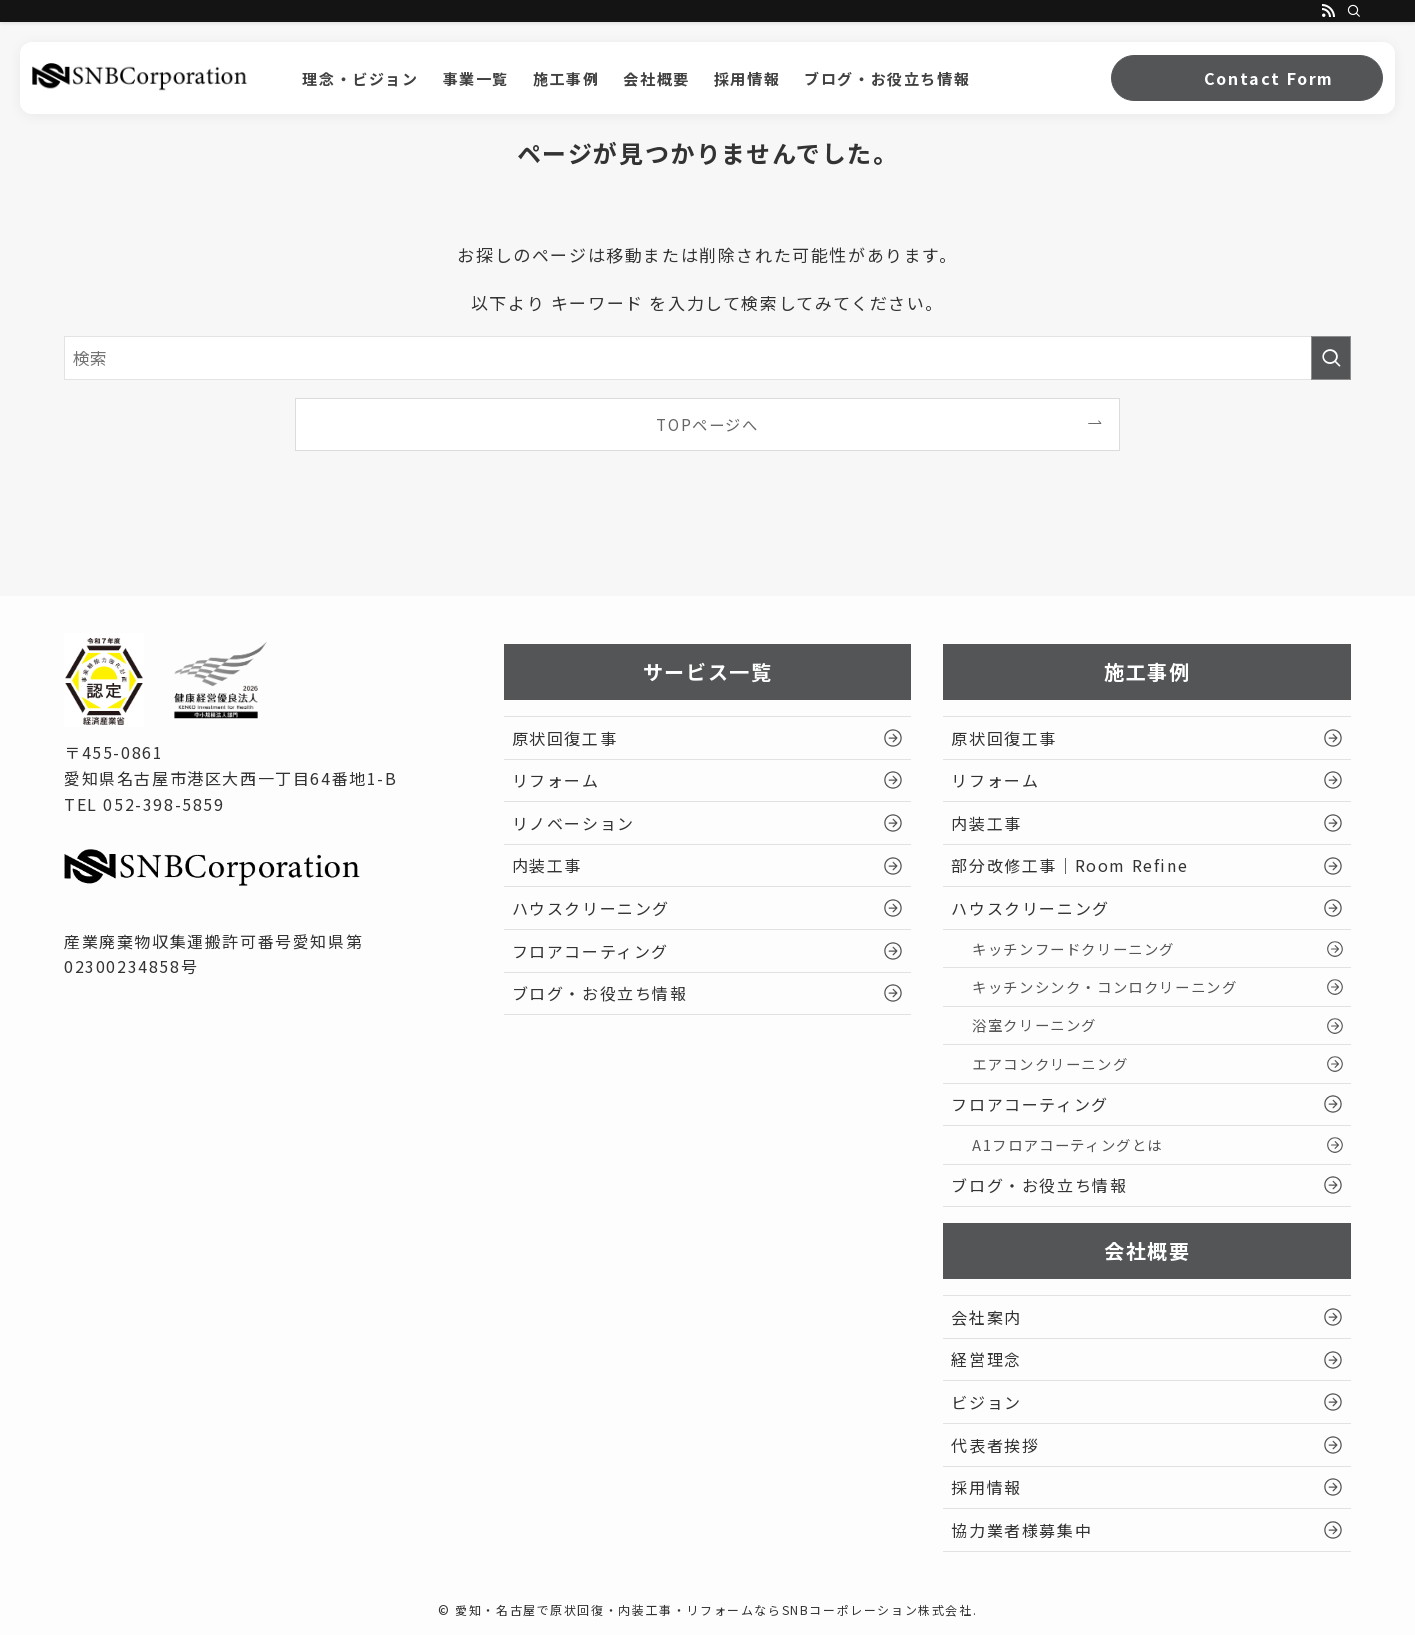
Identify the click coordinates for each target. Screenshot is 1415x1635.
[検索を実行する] (1331, 358)
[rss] (1328, 11)
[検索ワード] (707, 358)
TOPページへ (707, 424)
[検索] (1354, 11)
